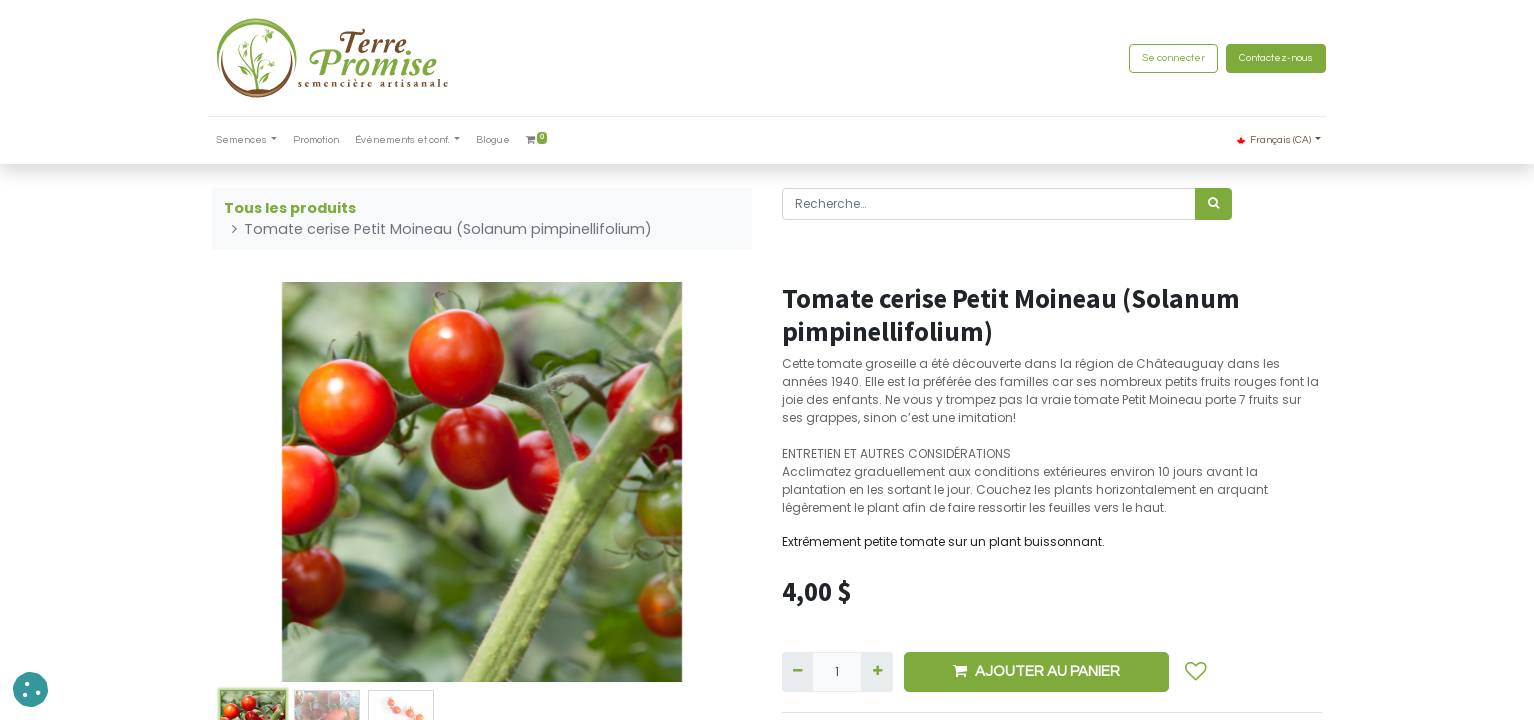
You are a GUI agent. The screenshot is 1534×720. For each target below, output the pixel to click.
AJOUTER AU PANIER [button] (1036, 671)
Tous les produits (290, 208)
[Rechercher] (1213, 204)
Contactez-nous (1272, 58)
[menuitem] (321, 140)
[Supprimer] (797, 672)
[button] (1196, 672)
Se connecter (1169, 58)
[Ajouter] (876, 672)
